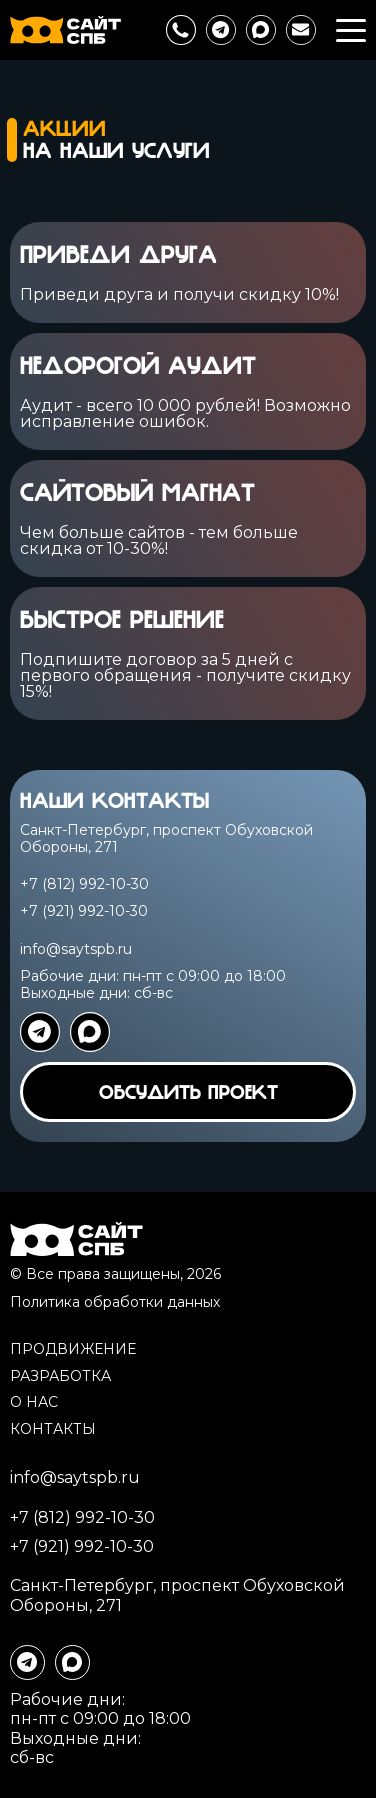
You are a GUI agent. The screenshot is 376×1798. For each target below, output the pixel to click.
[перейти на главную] (65, 30)
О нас (34, 1402)
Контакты (53, 1429)
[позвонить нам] (181, 30)
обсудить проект (188, 1092)
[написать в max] (261, 30)
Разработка (60, 1376)
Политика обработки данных (115, 1302)
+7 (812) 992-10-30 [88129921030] (84, 884)
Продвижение (73, 1349)
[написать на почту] (301, 30)
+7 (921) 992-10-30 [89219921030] (84, 911)
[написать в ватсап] (90, 1032)
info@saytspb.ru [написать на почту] (76, 949)
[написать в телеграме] (221, 30)
